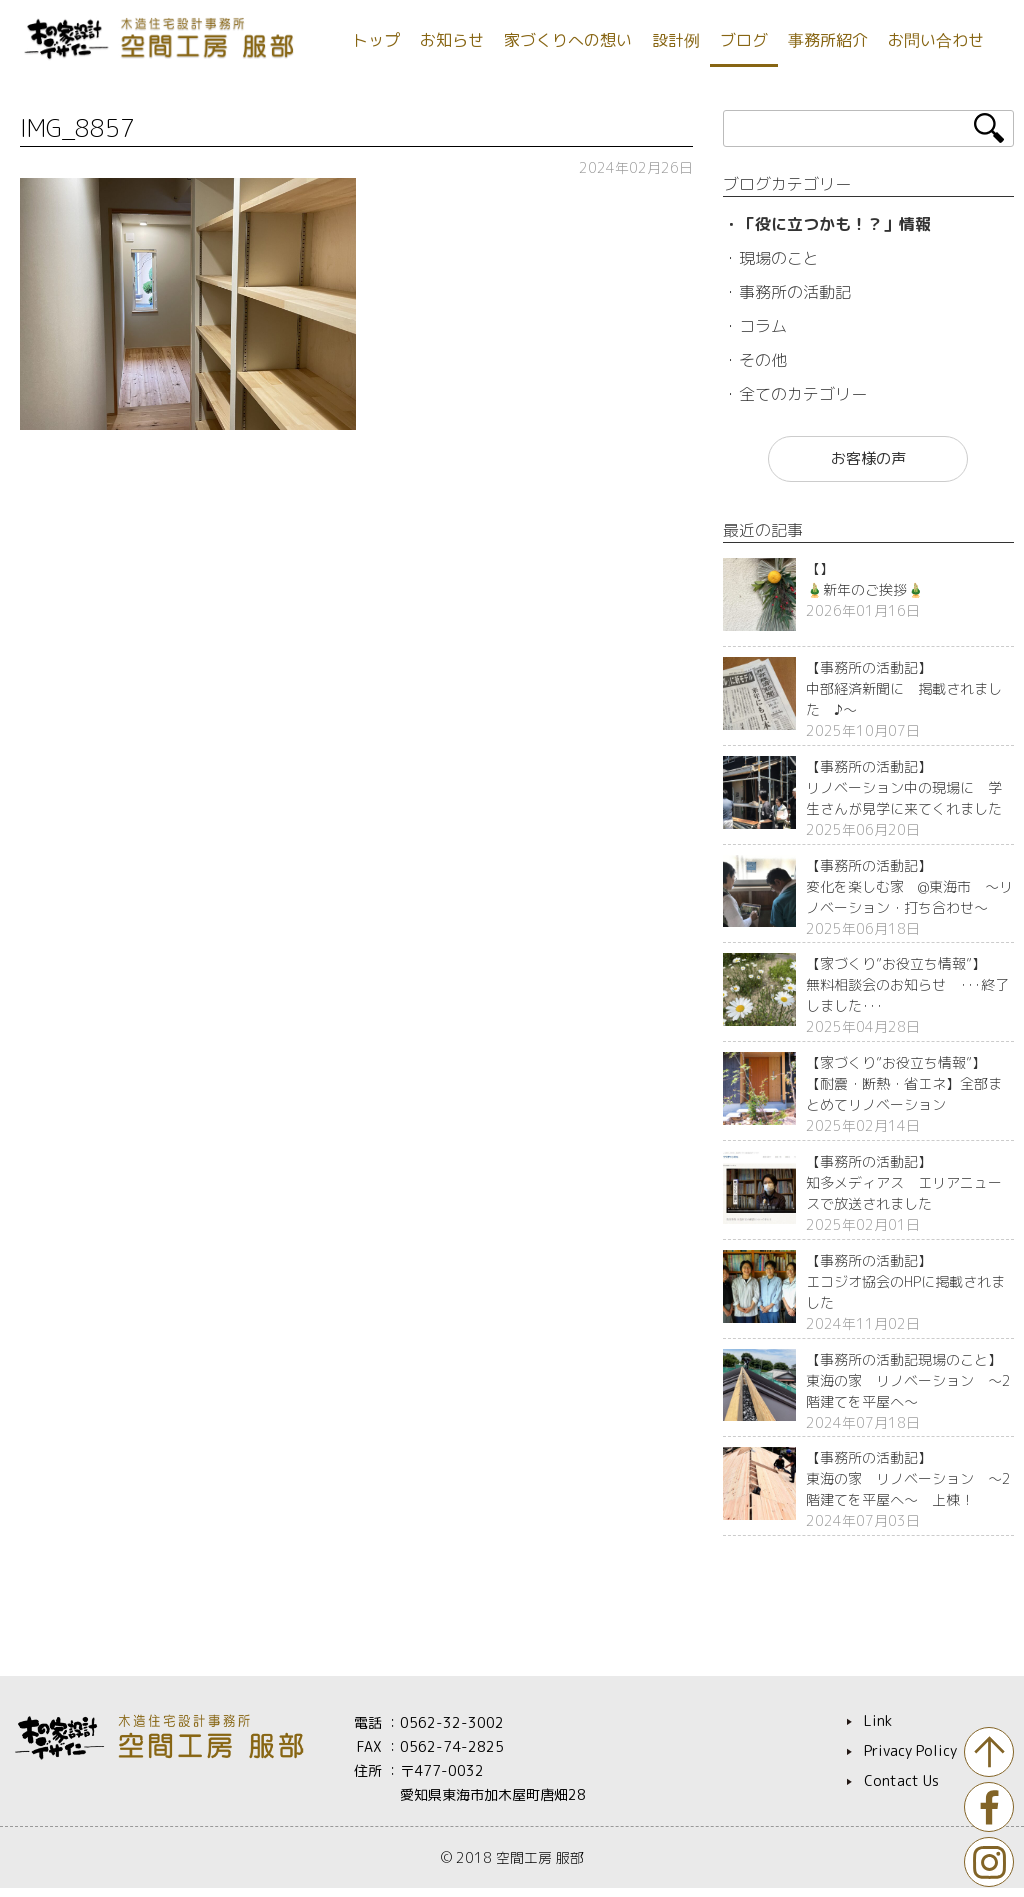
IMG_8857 (77, 128)
